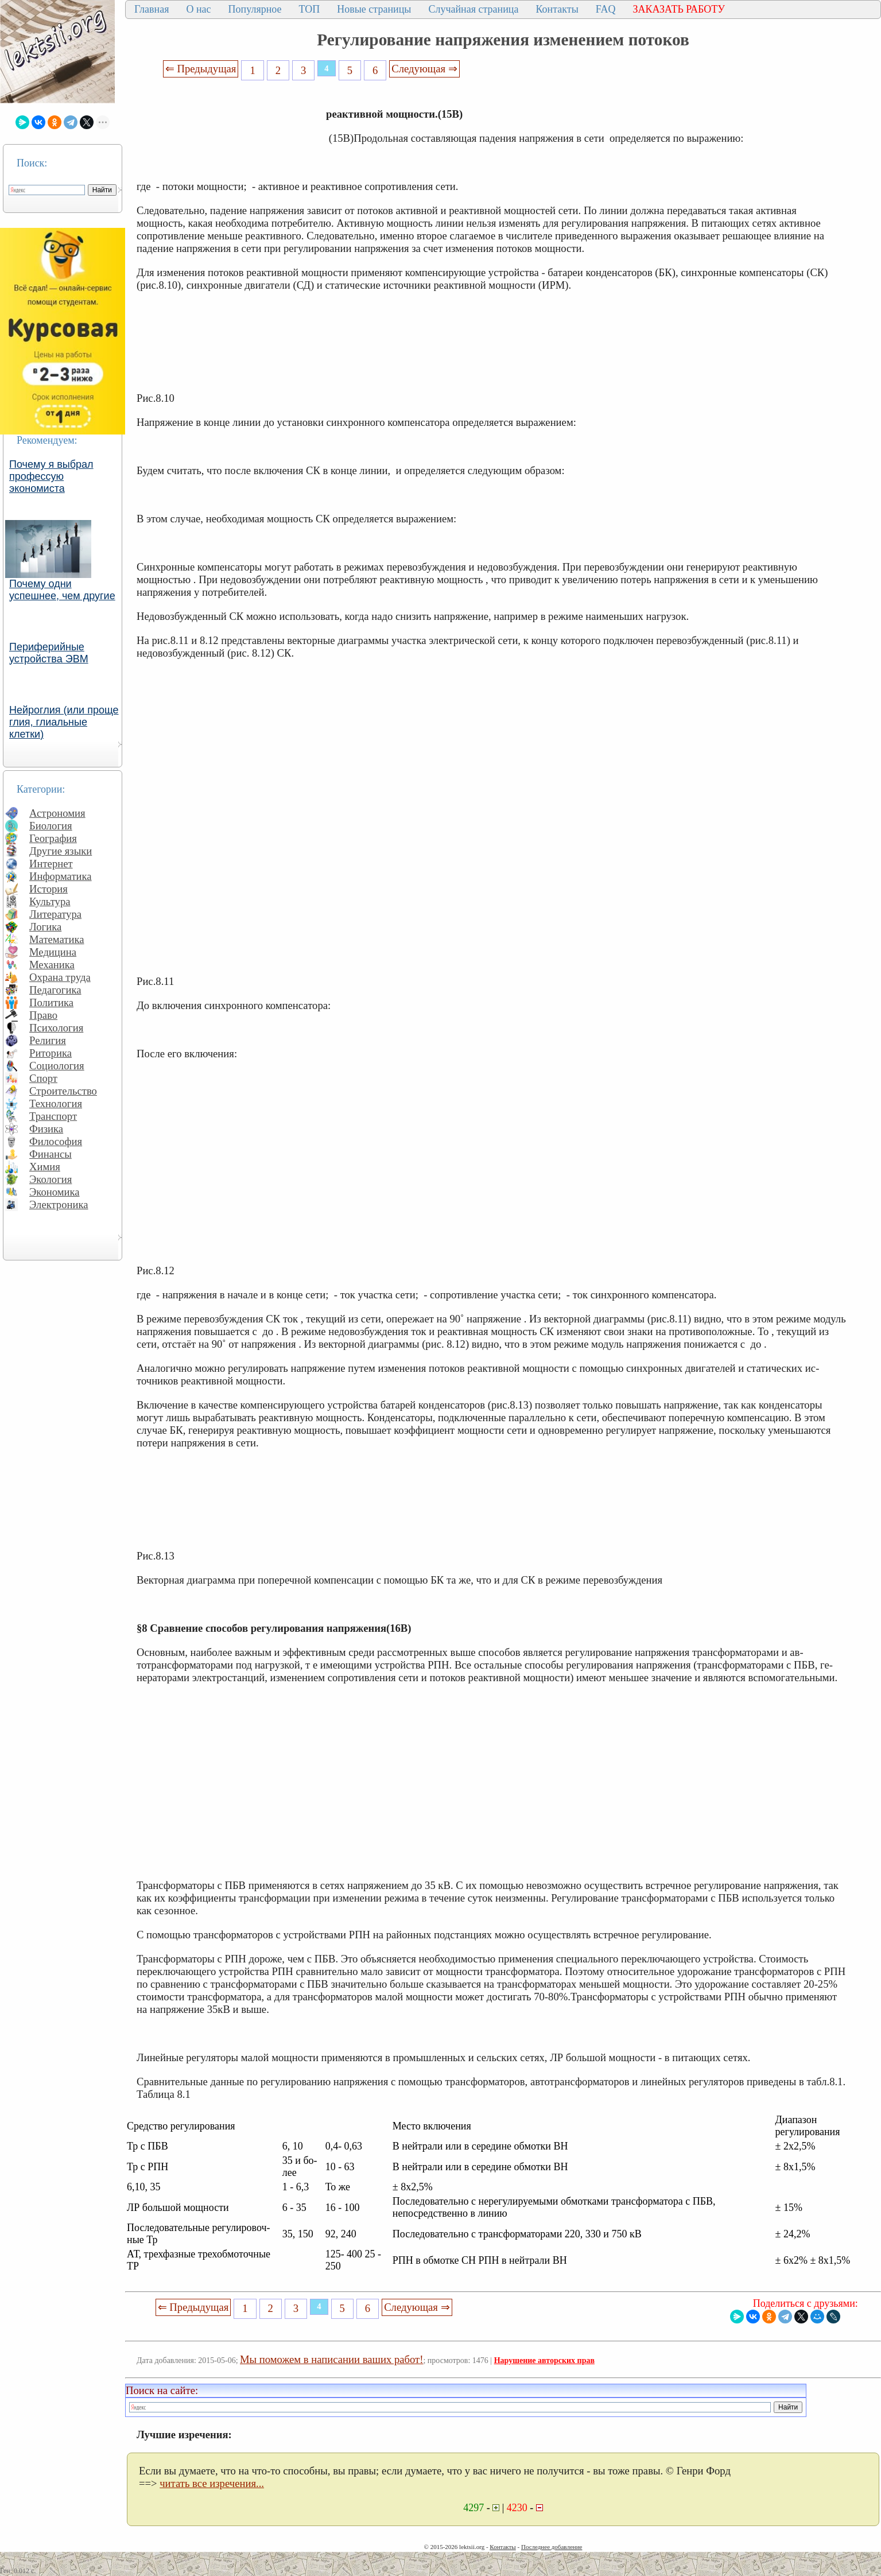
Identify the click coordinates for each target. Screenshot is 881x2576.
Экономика (54, 1192)
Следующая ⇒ (424, 69)
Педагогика (55, 990)
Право (43, 1015)
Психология (56, 1028)
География (53, 838)
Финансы (50, 1154)
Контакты (556, 9)
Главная (151, 9)
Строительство (63, 1091)
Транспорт (53, 1116)
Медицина (52, 952)
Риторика (50, 1053)
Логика (45, 927)
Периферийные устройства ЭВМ (48, 653)
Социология (56, 1066)
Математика (56, 939)
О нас (198, 9)
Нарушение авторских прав (544, 2360)
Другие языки (60, 851)
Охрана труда (60, 977)
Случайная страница (473, 9)
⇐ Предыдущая (200, 69)
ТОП (309, 9)
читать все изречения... (212, 2483)
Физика (46, 1129)
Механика (52, 965)
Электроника (58, 1204)
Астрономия (57, 813)
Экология (50, 1179)
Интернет (51, 864)
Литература (55, 914)
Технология (55, 1103)
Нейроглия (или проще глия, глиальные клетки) (64, 722)
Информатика (60, 876)
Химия (44, 1167)
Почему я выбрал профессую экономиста (51, 476)
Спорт (43, 1078)
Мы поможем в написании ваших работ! (331, 2359)
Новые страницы (374, 9)
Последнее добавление (551, 2546)
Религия (47, 1040)
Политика (51, 1002)
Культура (50, 901)
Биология (50, 826)
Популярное (255, 9)
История (48, 889)
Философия (55, 1141)
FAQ (606, 9)
